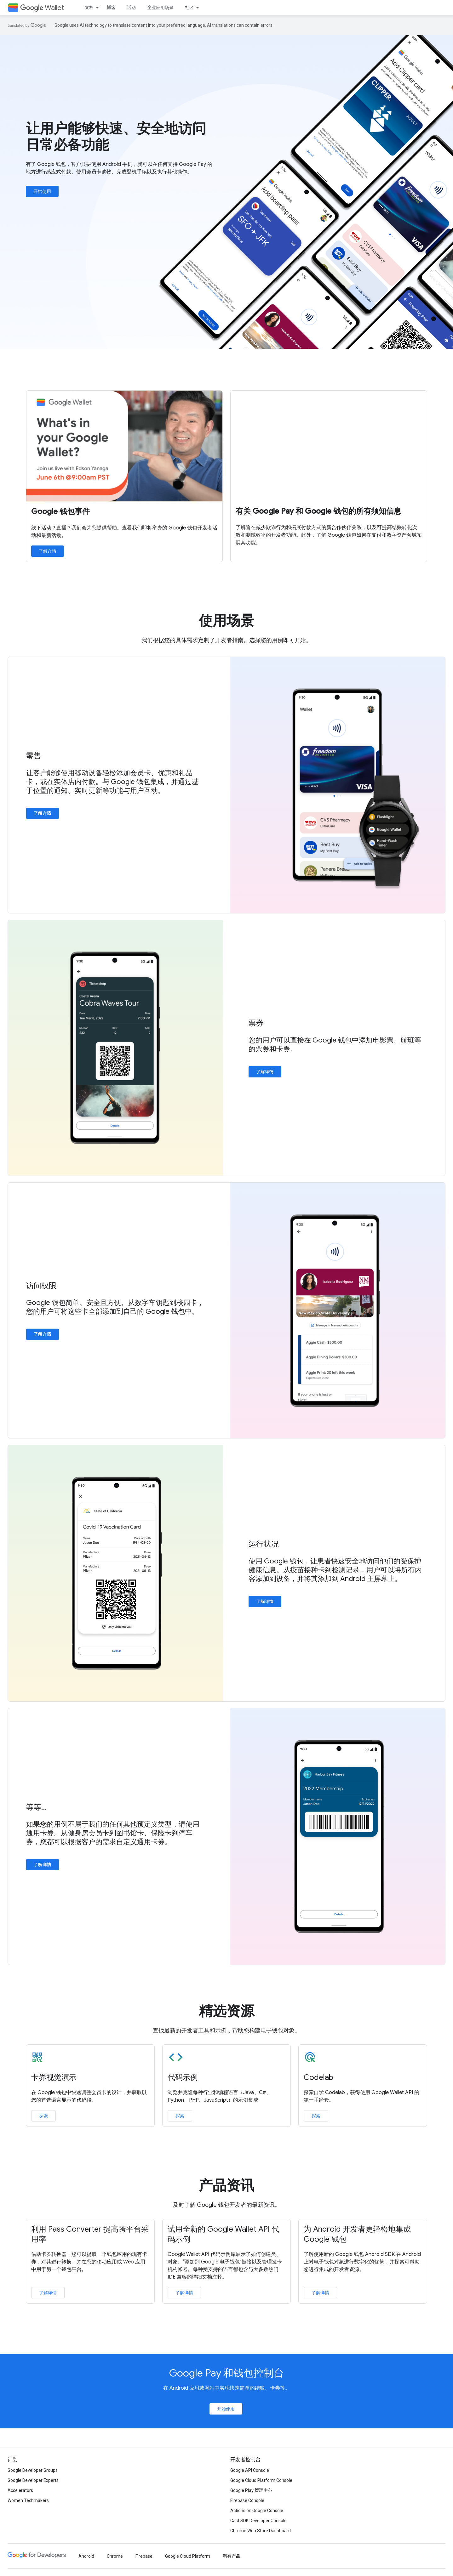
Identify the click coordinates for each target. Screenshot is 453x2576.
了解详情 (47, 551)
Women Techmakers (28, 2500)
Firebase (143, 2556)
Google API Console (249, 2470)
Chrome (115, 2556)
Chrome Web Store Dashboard (260, 2530)
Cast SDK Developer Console (258, 2520)
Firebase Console (247, 2500)
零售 (33, 756)
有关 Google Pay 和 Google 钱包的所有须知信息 (318, 511)
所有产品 (231, 2556)
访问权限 (41, 1286)
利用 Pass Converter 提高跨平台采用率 (90, 2234)
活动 (131, 7)
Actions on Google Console (256, 2510)
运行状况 (264, 1544)
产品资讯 (226, 2185)
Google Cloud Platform (187, 2556)
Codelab (318, 2077)
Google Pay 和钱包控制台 (226, 2373)
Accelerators (20, 2490)
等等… (36, 1807)
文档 (89, 7)
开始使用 (42, 191)
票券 (256, 1023)
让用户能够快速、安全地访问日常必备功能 (116, 136)
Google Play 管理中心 (251, 2490)
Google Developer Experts (33, 2480)
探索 (43, 2116)
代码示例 (183, 2077)
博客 (111, 7)
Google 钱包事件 (60, 511)
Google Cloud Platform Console (261, 2480)
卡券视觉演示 (54, 2077)
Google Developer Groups (33, 2470)
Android (86, 2556)
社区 (189, 7)
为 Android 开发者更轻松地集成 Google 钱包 (357, 2234)
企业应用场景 (160, 7)
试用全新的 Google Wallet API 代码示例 (223, 2234)
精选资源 (226, 2011)
